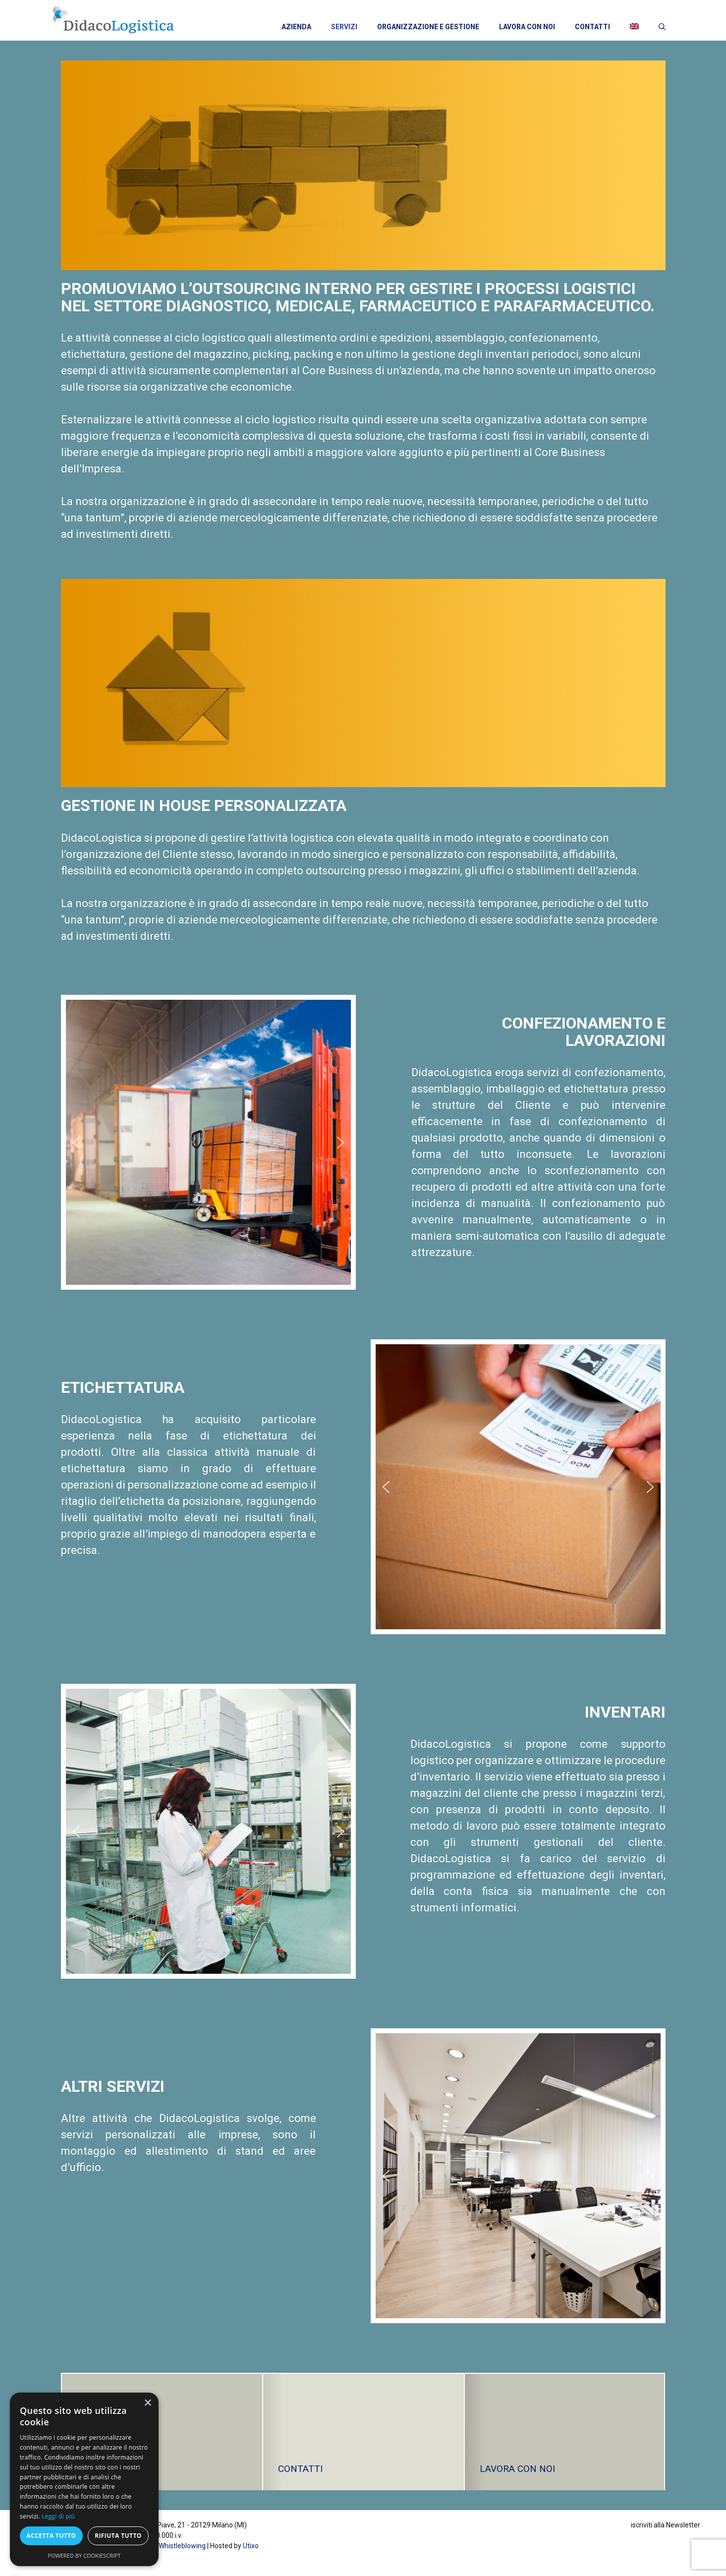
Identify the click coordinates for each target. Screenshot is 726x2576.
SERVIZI (344, 27)
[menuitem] (634, 26)
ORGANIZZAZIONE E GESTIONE (428, 27)
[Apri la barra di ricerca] (662, 25)
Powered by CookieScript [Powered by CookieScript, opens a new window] (84, 2555)
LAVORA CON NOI (527, 27)
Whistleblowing (182, 2546)
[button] (76, 1142)
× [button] (147, 2403)
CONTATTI (592, 27)
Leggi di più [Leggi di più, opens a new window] (58, 2516)
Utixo (251, 2546)
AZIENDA (296, 27)
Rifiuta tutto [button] (118, 2535)
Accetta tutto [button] (51, 2535)
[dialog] (84, 2479)
